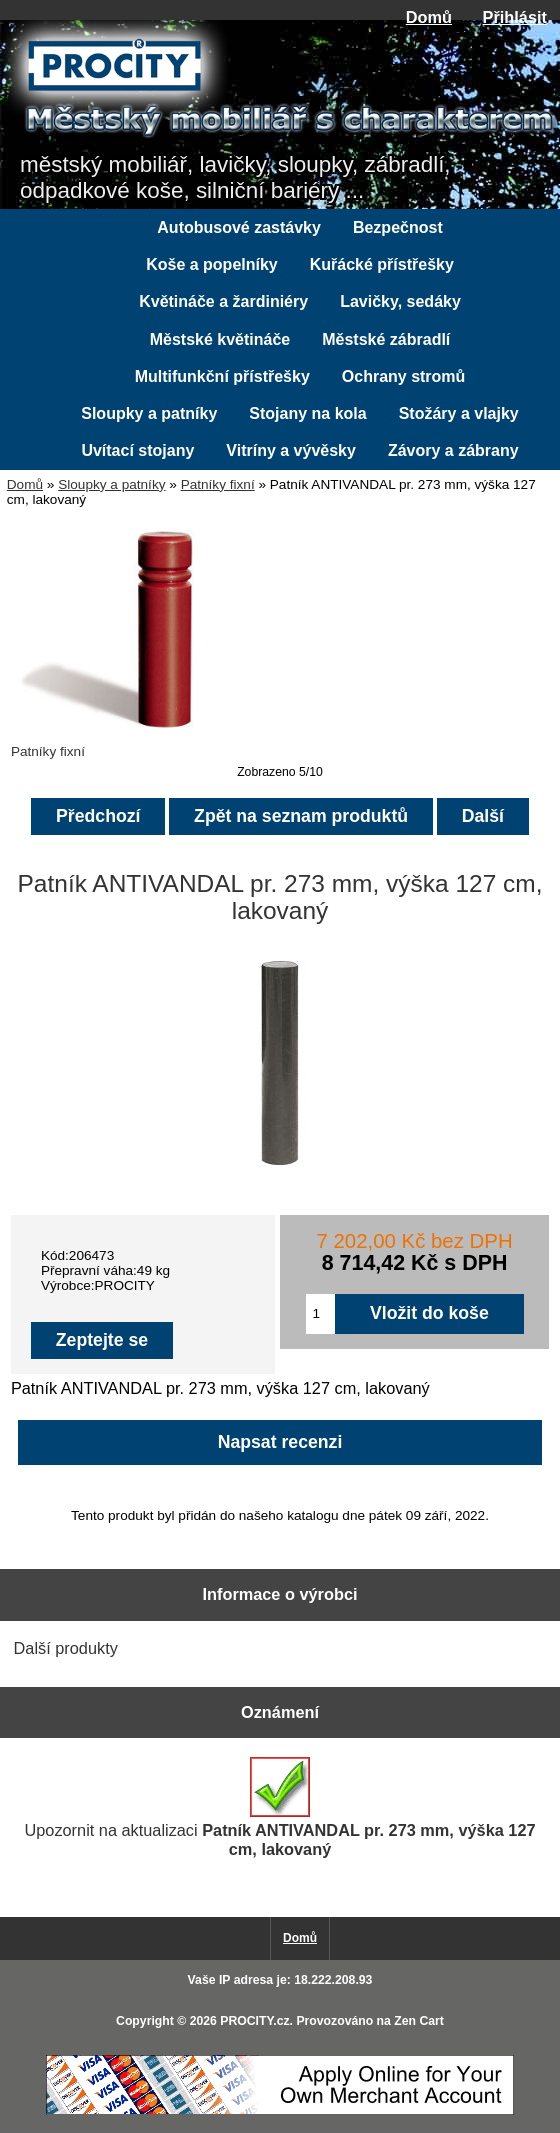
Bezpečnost (398, 227)
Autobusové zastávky (239, 227)
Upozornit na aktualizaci (279, 1807)
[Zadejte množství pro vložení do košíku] (321, 1314)
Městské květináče (220, 339)
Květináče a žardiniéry (223, 301)
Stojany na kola (307, 413)
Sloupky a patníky (111, 484)
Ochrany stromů (404, 376)
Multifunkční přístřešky (222, 376)
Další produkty (66, 1648)
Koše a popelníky (212, 264)
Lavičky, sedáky (400, 301)
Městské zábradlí (386, 339)
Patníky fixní (218, 484)
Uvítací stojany (137, 450)
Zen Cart (419, 2021)
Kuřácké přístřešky (382, 264)
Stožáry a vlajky (459, 413)
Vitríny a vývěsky (291, 450)
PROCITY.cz (254, 2021)
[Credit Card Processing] (280, 2110)
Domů (429, 17)
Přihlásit (515, 17)
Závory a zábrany (453, 450)
